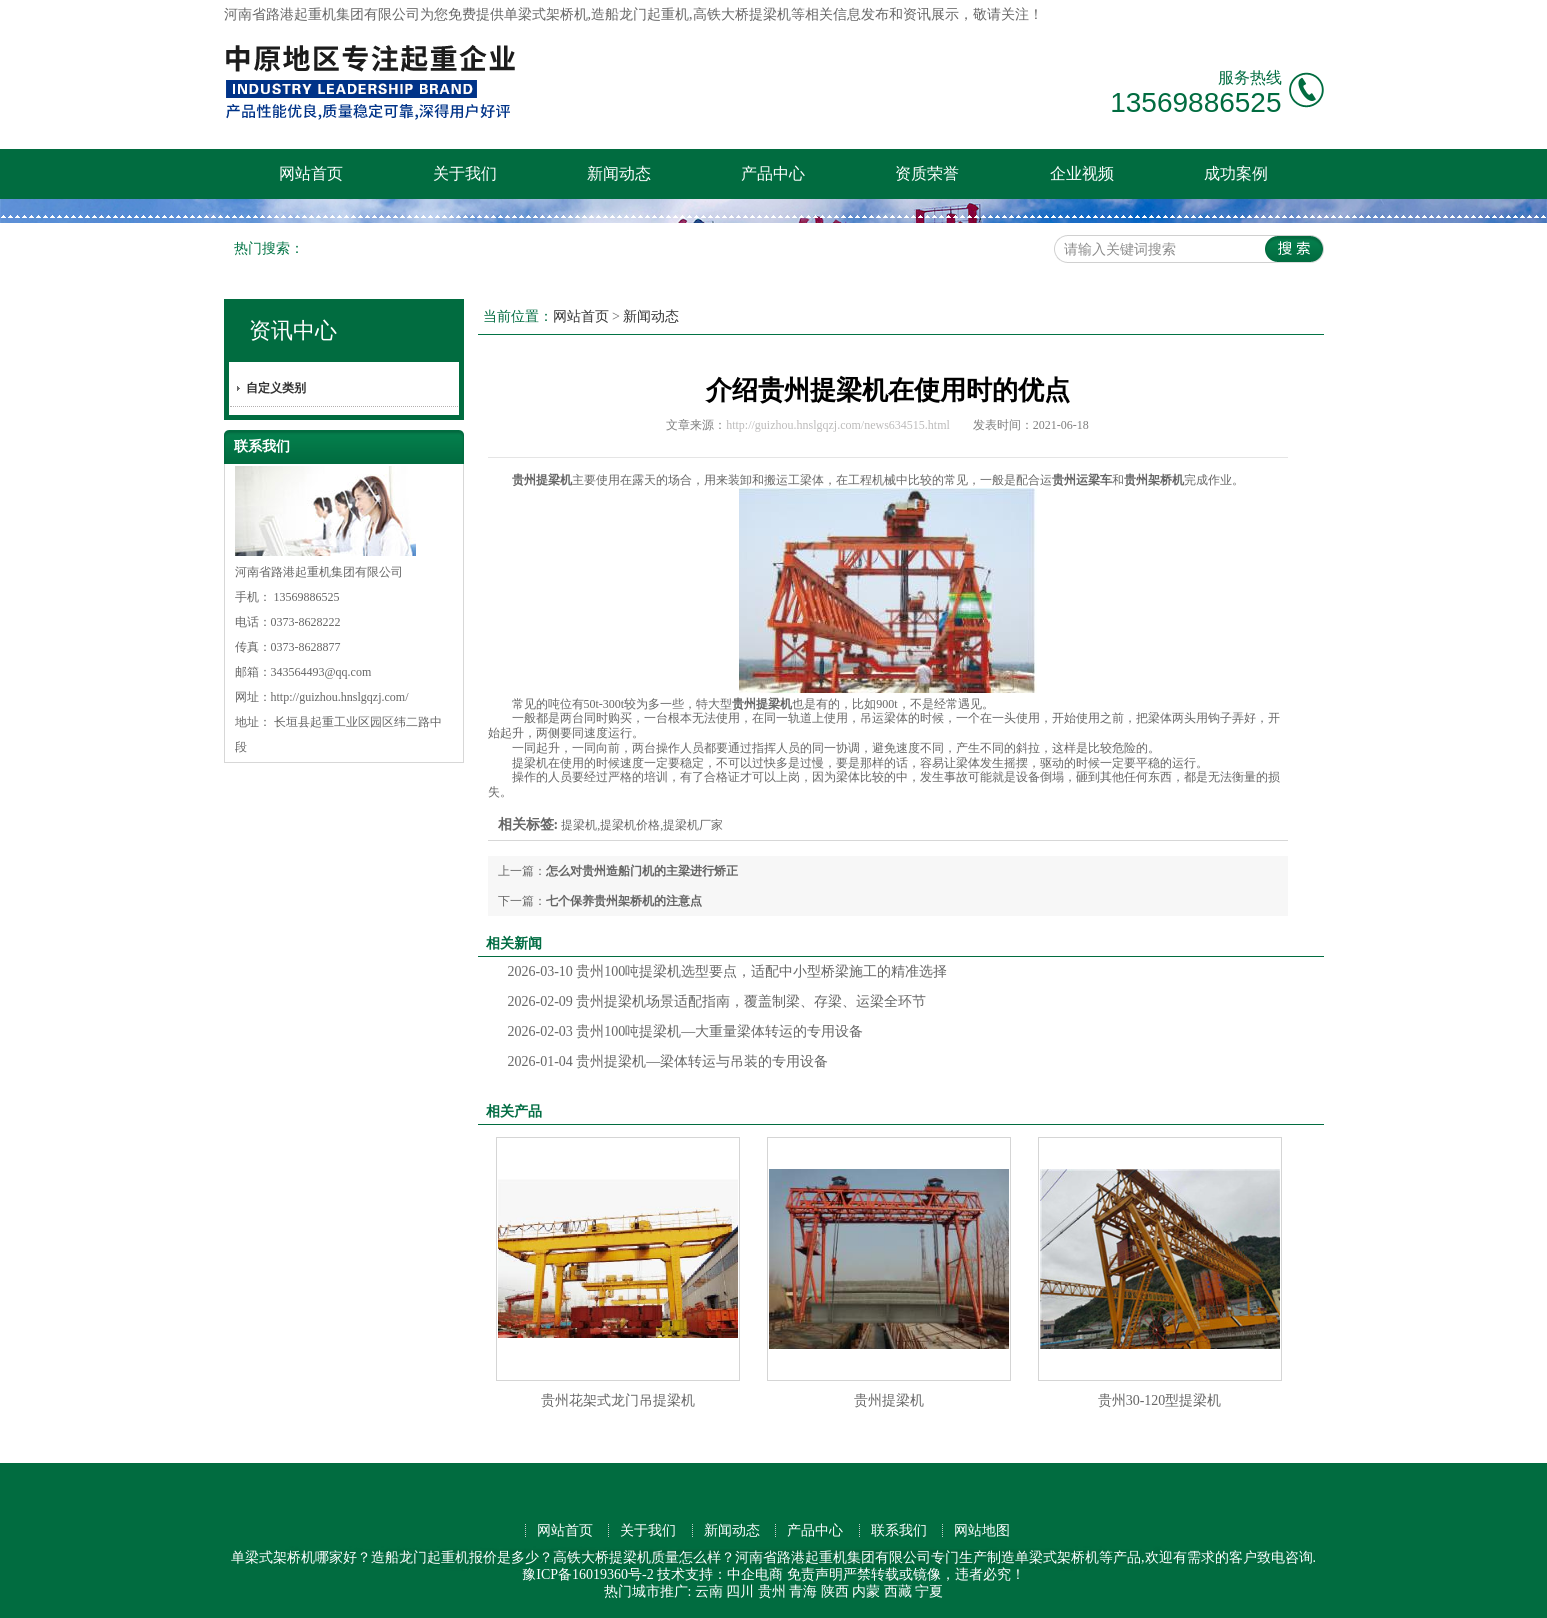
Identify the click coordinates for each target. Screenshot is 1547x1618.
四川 (740, 1591)
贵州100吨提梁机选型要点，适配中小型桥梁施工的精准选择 (728, 971)
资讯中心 (293, 330)
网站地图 (982, 1530)
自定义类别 (276, 388)
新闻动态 (619, 173)
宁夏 (929, 1591)
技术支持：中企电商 (720, 1574)
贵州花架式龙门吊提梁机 (618, 1400)
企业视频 (1082, 173)
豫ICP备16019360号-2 (587, 1574)
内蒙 (866, 1591)
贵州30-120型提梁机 (1160, 1400)
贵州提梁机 (889, 1400)
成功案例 (1236, 173)
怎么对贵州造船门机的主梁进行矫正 (642, 871)
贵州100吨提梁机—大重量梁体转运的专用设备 (686, 1031)
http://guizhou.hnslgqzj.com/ (340, 697)
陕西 (835, 1591)
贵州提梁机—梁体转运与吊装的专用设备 (668, 1061)
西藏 (898, 1591)
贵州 (772, 1591)
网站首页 (311, 173)
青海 (803, 1591)
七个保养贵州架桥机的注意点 (624, 901)
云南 (709, 1591)
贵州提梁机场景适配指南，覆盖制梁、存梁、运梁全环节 (717, 1001)
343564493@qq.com (321, 672)
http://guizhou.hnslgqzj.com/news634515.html (838, 425)
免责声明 (815, 1574)
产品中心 (773, 173)
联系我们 (899, 1530)
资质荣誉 (927, 173)
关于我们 (465, 173)
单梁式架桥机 (546, 14)
